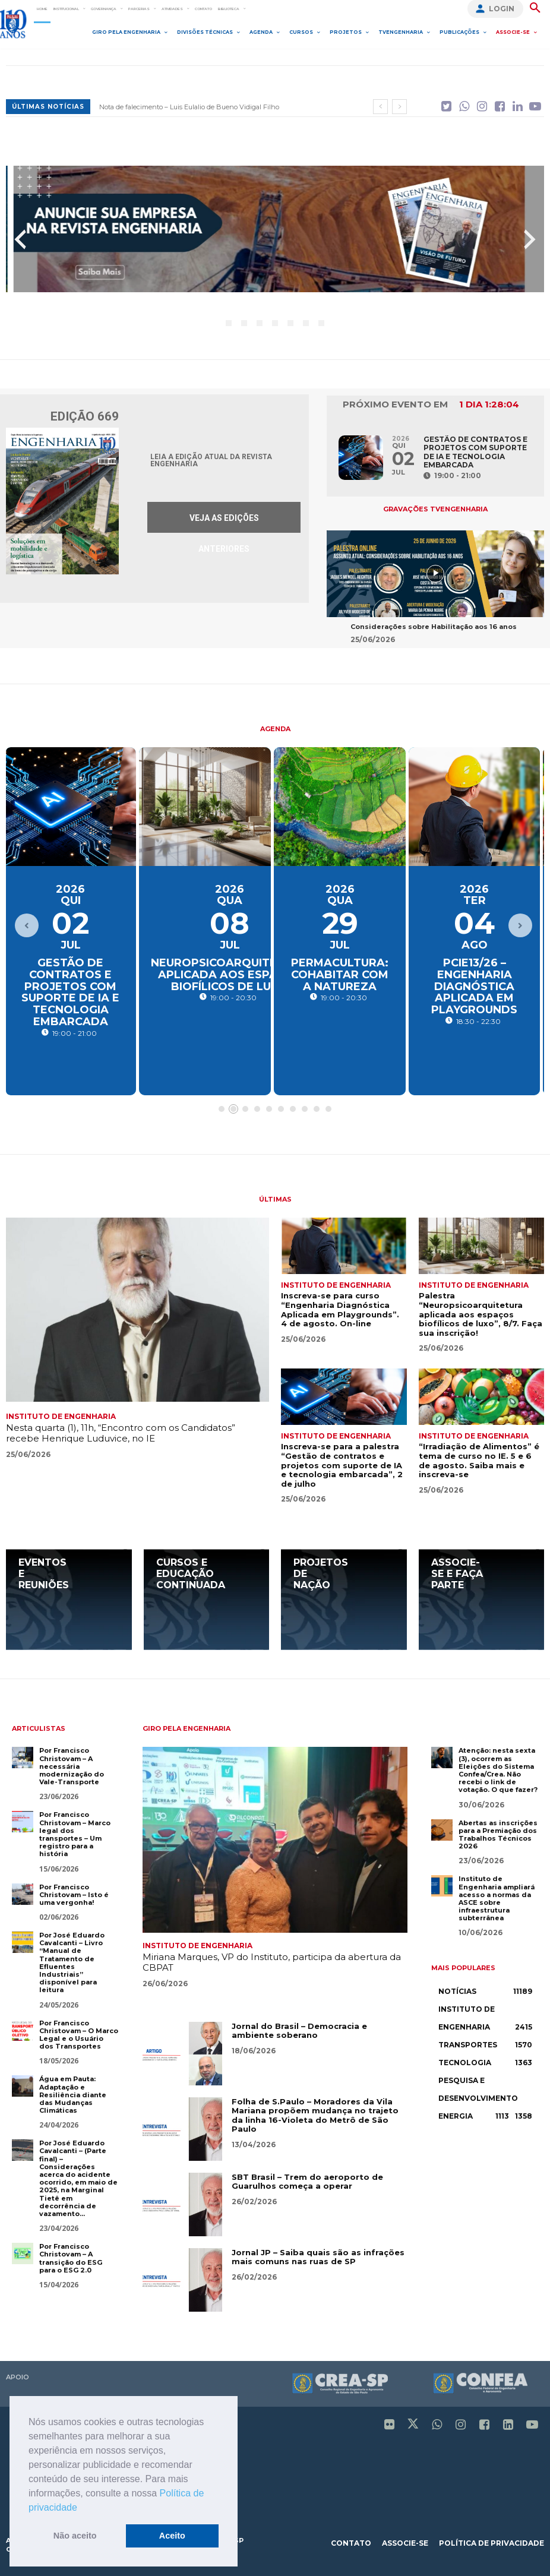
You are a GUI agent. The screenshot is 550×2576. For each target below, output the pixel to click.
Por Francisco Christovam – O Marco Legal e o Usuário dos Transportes (78, 2032)
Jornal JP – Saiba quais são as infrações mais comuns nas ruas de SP (318, 2254)
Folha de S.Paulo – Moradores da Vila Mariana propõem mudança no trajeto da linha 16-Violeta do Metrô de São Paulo (315, 2113)
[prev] (380, 106)
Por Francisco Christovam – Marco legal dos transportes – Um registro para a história (74, 1832)
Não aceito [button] (75, 2535)
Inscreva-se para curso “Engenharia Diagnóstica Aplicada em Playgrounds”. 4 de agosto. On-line (340, 1307)
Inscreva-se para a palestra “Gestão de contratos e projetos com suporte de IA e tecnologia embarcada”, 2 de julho (342, 1462)
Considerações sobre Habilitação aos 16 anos (433, 624)
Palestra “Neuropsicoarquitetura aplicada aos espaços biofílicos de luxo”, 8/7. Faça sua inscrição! (480, 1311)
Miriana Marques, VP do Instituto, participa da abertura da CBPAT (272, 1960)
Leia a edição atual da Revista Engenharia (211, 458)
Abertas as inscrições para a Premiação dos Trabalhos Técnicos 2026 (498, 1832)
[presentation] (20, 237)
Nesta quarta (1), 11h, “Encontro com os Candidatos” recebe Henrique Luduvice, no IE (120, 1431)
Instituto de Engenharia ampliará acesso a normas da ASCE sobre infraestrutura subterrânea (497, 1896)
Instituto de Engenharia (61, 1413)
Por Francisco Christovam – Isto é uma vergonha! (74, 1892)
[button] (81, 2508)
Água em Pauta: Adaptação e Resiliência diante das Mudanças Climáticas (72, 2092)
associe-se (405, 2540)
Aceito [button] (172, 2535)
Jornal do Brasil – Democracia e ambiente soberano (299, 2028)
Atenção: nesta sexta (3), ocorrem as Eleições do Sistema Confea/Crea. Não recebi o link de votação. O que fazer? (498, 1767)
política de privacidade (491, 2540)
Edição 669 (84, 414)
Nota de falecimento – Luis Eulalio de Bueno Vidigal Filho (189, 107)
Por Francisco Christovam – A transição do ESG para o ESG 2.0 (70, 2256)
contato (351, 2540)
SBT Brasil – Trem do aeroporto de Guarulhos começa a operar (307, 2179)
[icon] (446, 103)
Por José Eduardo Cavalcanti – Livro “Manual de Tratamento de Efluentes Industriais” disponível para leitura (72, 1960)
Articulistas (38, 1726)
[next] (399, 106)
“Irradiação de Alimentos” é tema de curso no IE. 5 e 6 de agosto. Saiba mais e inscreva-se (479, 1458)
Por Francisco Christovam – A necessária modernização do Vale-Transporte (71, 1764)
